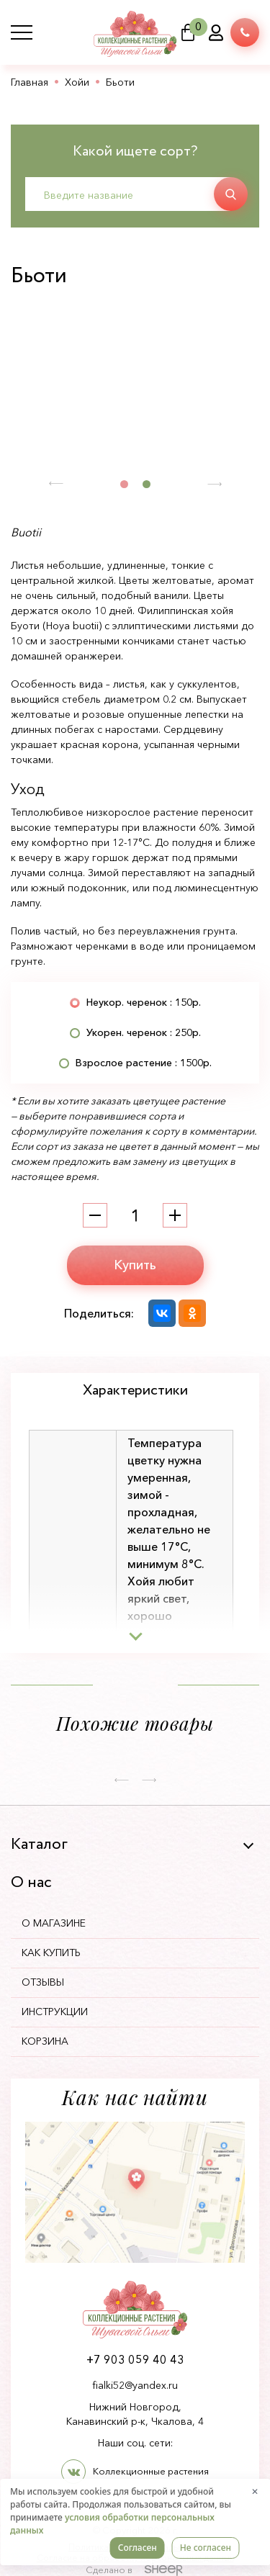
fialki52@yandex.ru (135, 2385)
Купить (135, 1265)
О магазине (54, 1923)
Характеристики (135, 1390)
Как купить (51, 1952)
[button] (56, 484)
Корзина (45, 2041)
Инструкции (55, 2011)
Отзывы (43, 1982)
